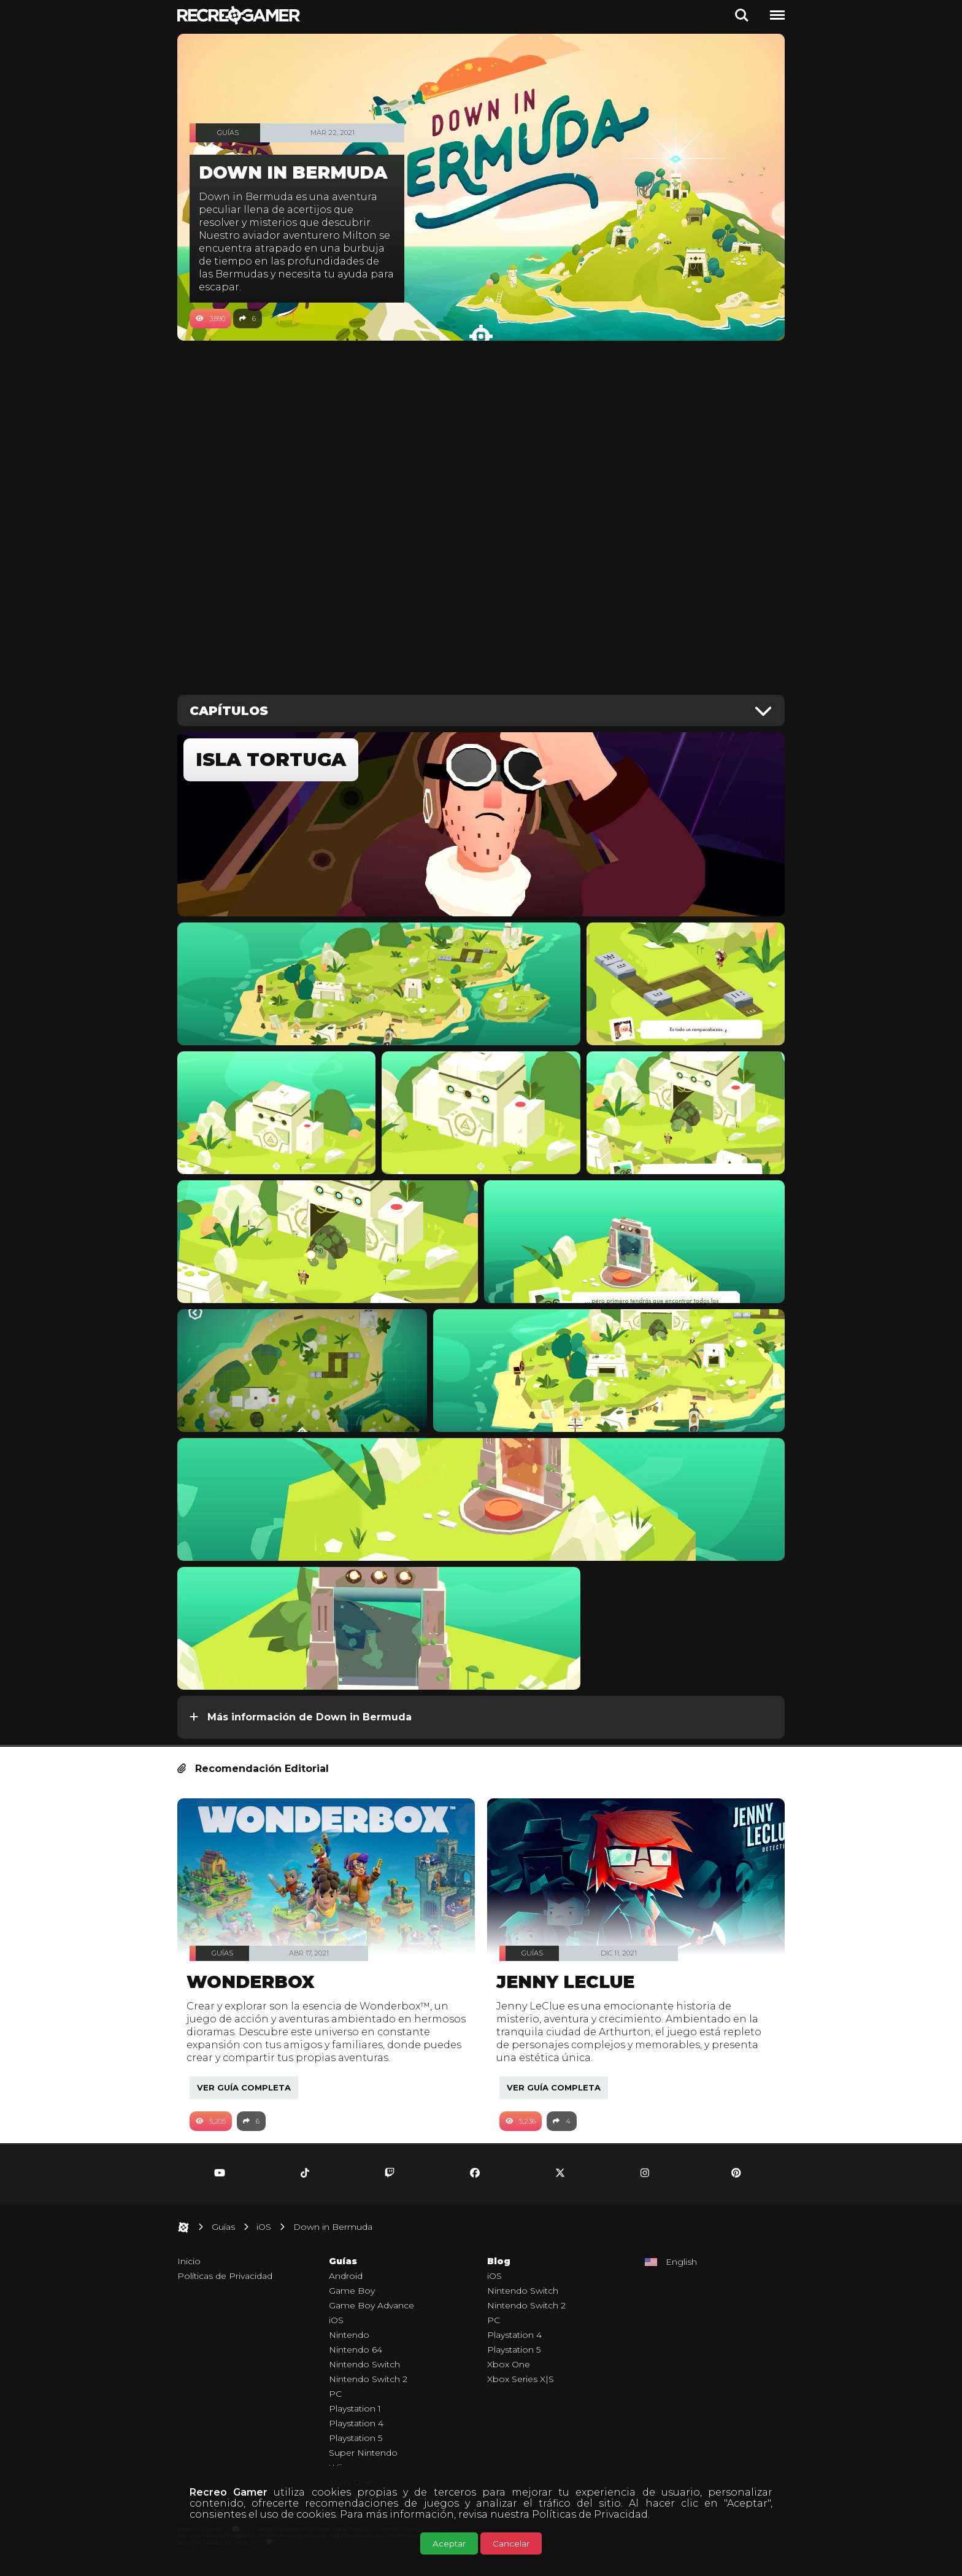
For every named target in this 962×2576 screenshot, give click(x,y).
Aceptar (449, 2543)
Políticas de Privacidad (590, 2514)
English (681, 2274)
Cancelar (511, 2543)
